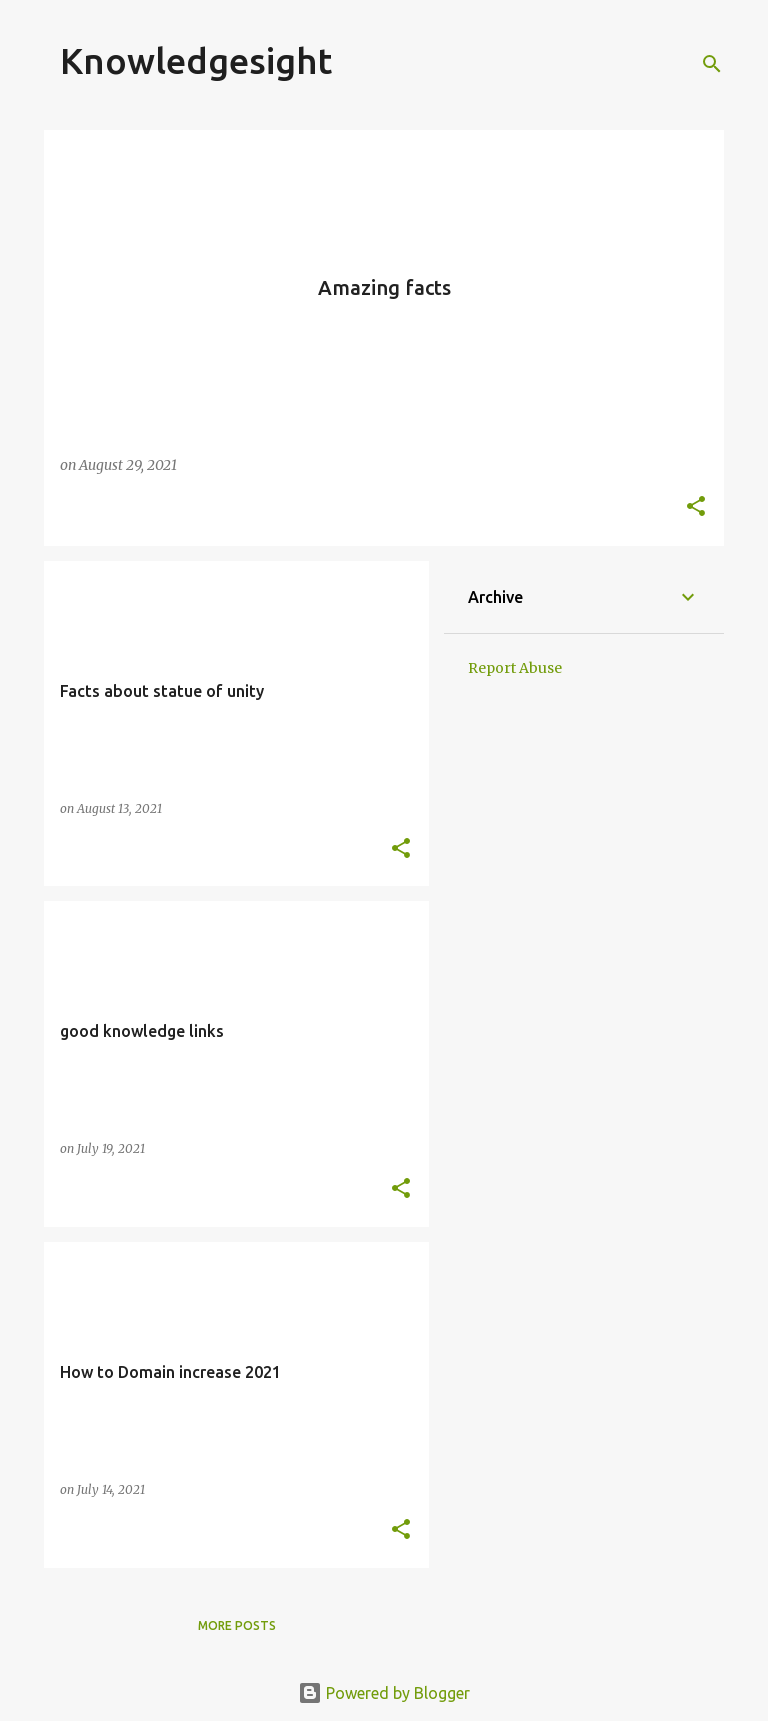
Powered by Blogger (384, 1693)
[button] (696, 507)
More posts (237, 1625)
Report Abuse (515, 668)
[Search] (712, 64)
